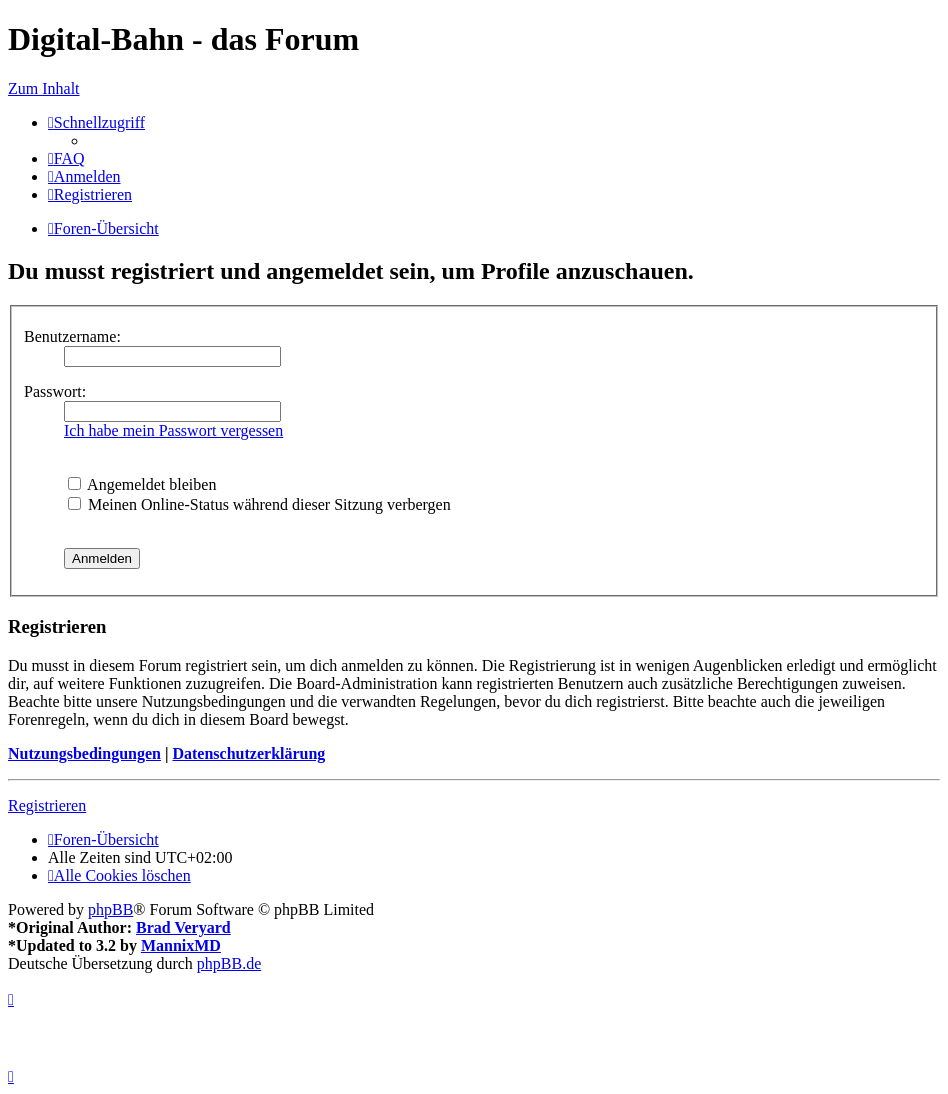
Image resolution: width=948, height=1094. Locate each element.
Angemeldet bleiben (142, 484)
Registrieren (47, 805)
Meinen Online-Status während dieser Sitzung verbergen (259, 504)
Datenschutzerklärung (248, 753)
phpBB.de (229, 963)
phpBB (110, 909)
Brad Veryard (183, 927)
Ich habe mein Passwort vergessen (173, 430)
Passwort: (55, 391)
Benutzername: (72, 336)
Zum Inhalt (44, 88)
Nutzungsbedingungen (84, 753)
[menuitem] (66, 158)
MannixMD (181, 945)
